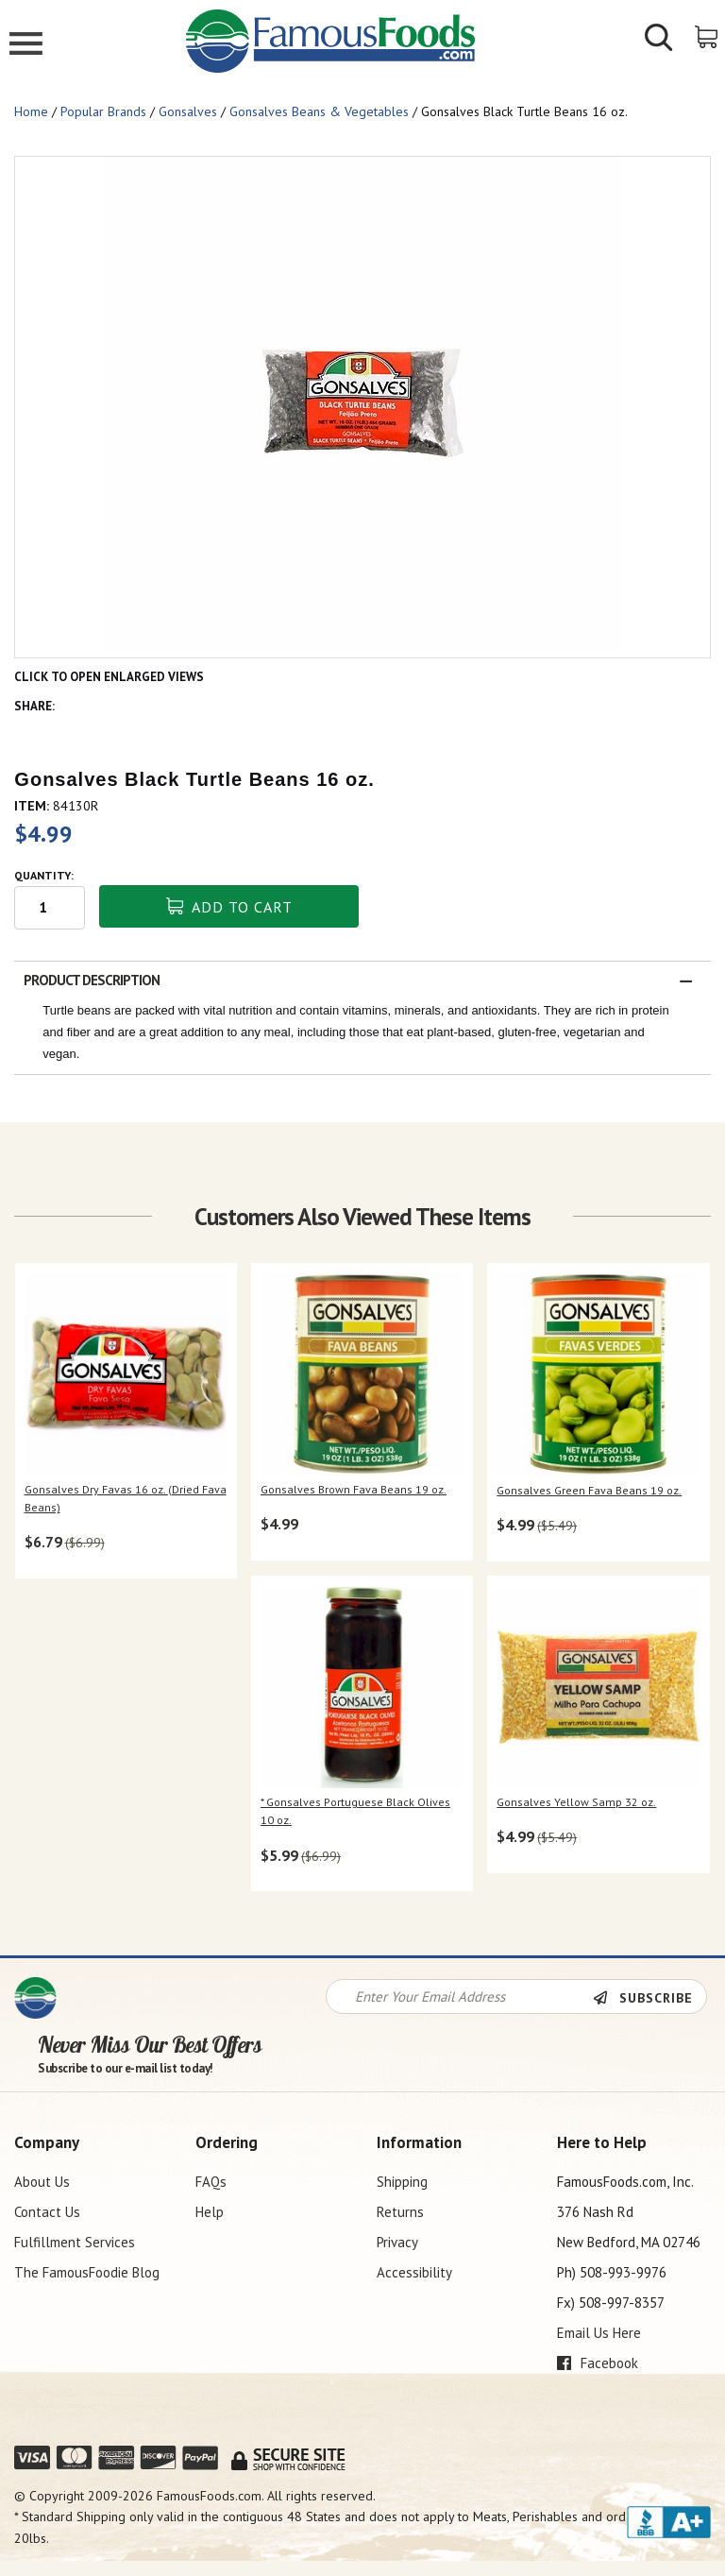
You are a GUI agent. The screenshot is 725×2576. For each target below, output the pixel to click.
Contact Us (47, 2212)
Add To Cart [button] (229, 906)
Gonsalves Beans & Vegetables (319, 111)
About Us (42, 2182)
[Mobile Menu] (25, 46)
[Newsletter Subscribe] (649, 1998)
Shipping (402, 2182)
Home (31, 111)
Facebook (597, 2363)
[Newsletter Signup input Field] (460, 1996)
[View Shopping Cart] (707, 35)
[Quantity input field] (49, 908)
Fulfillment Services (74, 2242)
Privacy (397, 2242)
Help (209, 2212)
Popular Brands (103, 111)
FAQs (211, 2182)
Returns (400, 2212)
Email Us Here (599, 2333)
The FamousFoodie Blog (87, 2272)
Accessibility (414, 2272)
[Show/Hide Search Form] (659, 40)
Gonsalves (188, 111)
